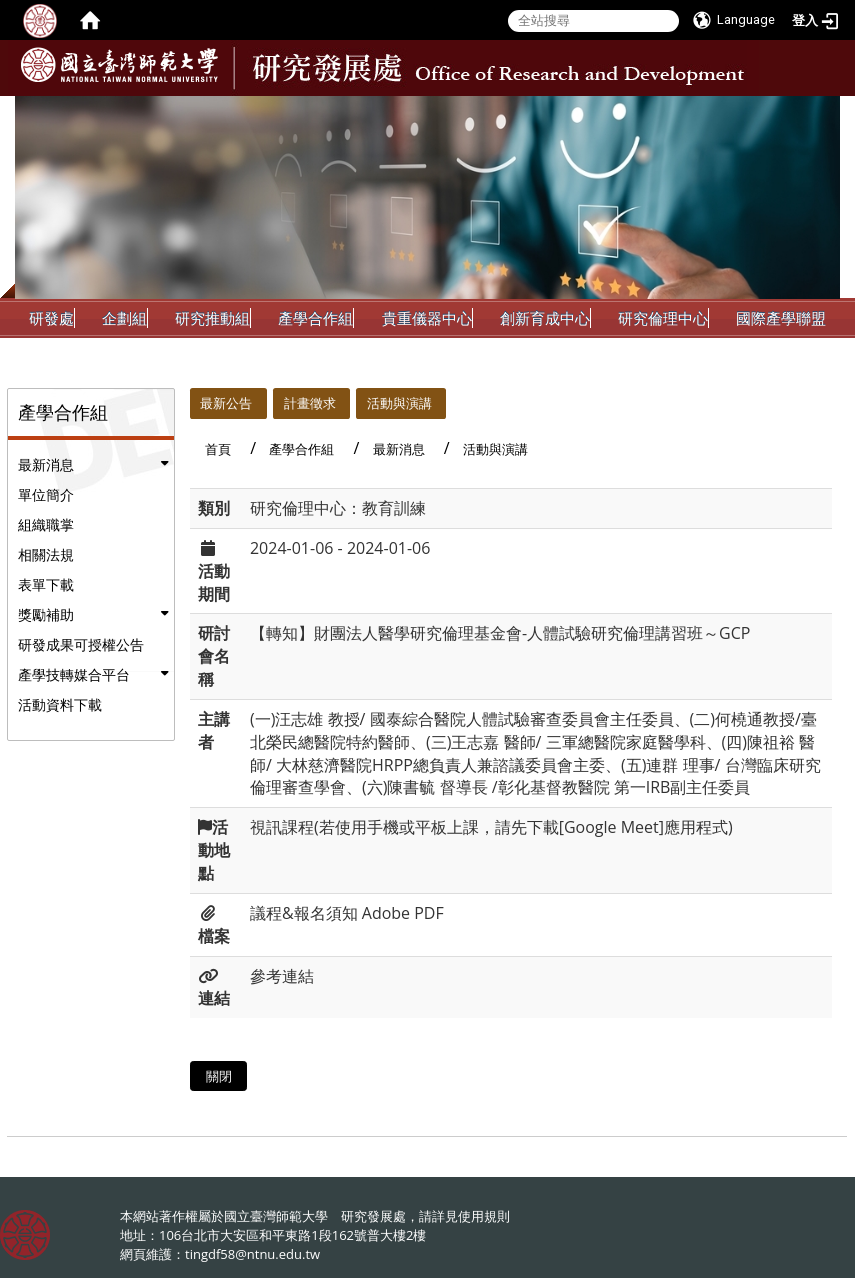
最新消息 (46, 464)
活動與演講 (399, 403)
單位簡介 (46, 494)
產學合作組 (315, 318)
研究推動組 (212, 318)
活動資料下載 (60, 704)
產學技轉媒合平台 (74, 674)
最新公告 (226, 403)
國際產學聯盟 (781, 318)
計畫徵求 (310, 403)
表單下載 (46, 584)
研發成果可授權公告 (81, 644)
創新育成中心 (545, 318)
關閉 (219, 1076)
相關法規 (46, 554)
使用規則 (484, 1216)
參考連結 (282, 976)
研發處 (51, 318)
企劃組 (124, 318)
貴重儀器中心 (427, 318)
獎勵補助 (46, 614)
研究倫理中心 (663, 318)
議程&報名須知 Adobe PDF (347, 913)
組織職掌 (46, 524)
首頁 (218, 449)
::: (823, 111)
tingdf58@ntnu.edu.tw (252, 1254)
